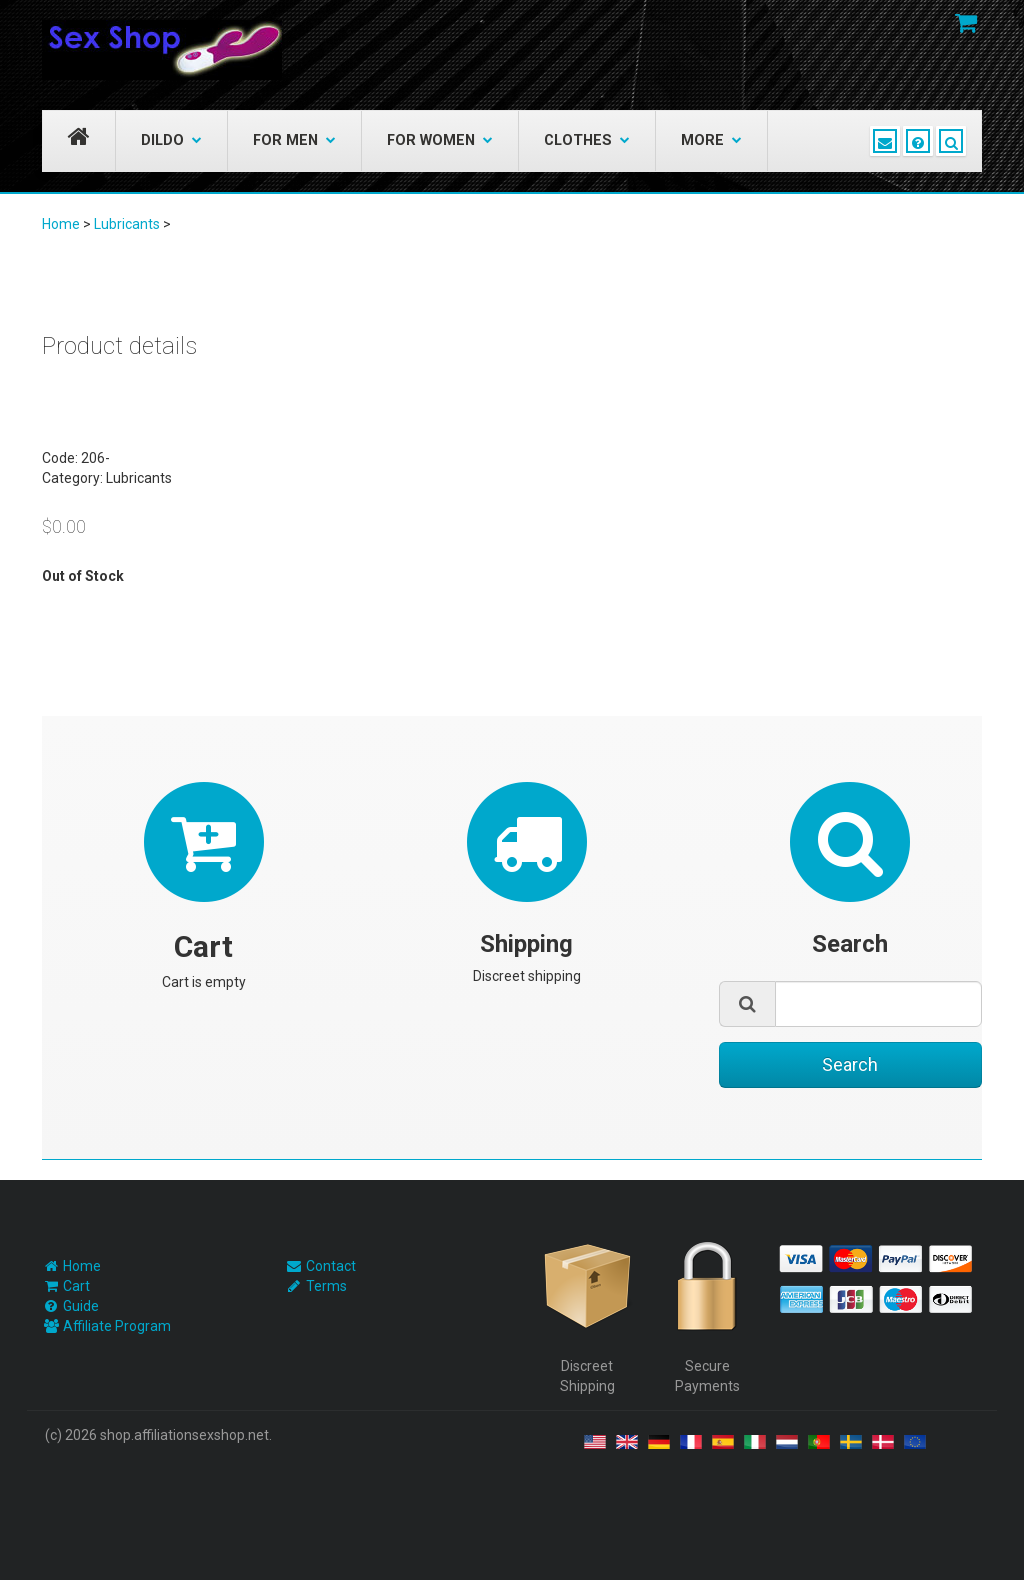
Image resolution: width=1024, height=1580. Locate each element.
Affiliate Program (117, 1326)
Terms (326, 1286)
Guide (81, 1306)
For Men (294, 140)
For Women (440, 140)
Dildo (171, 140)
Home (61, 224)
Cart (76, 1286)
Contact (331, 1266)
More (711, 140)
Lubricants (127, 224)
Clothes (587, 140)
